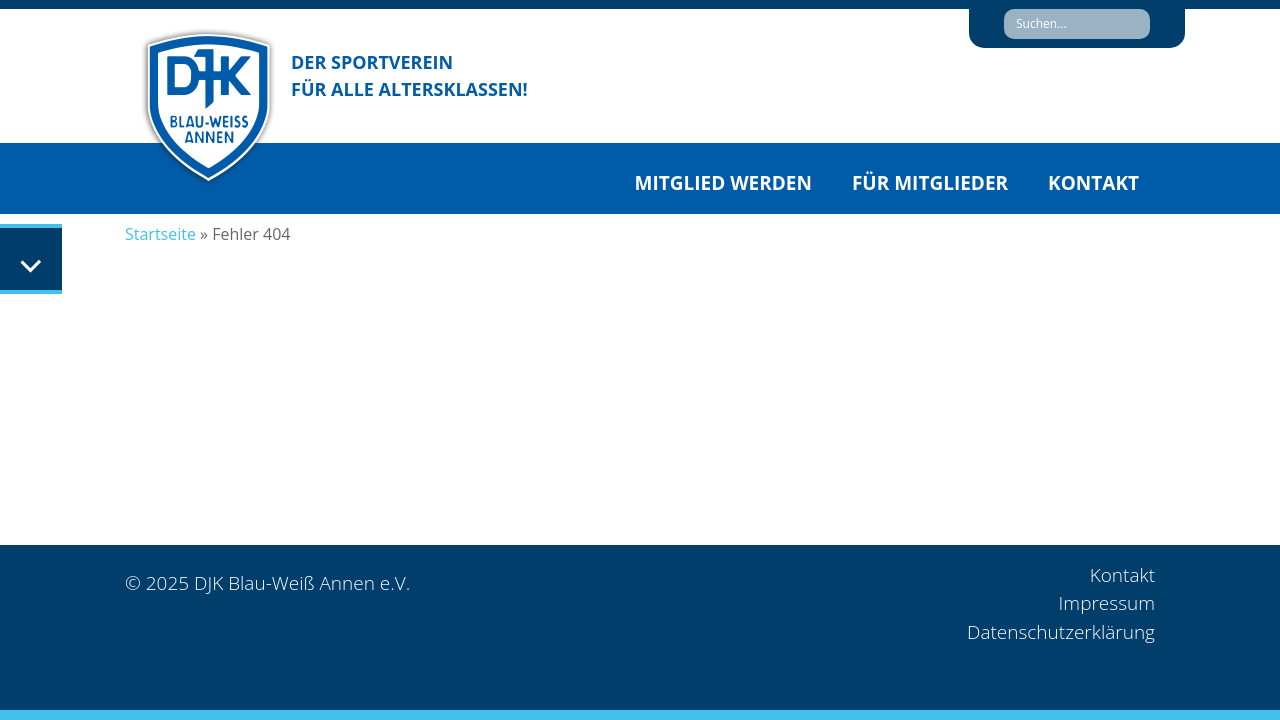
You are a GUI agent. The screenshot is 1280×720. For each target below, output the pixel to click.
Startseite (160, 234)
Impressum (1107, 603)
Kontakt (1093, 183)
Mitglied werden (723, 183)
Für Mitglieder (930, 183)
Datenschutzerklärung (1061, 632)
